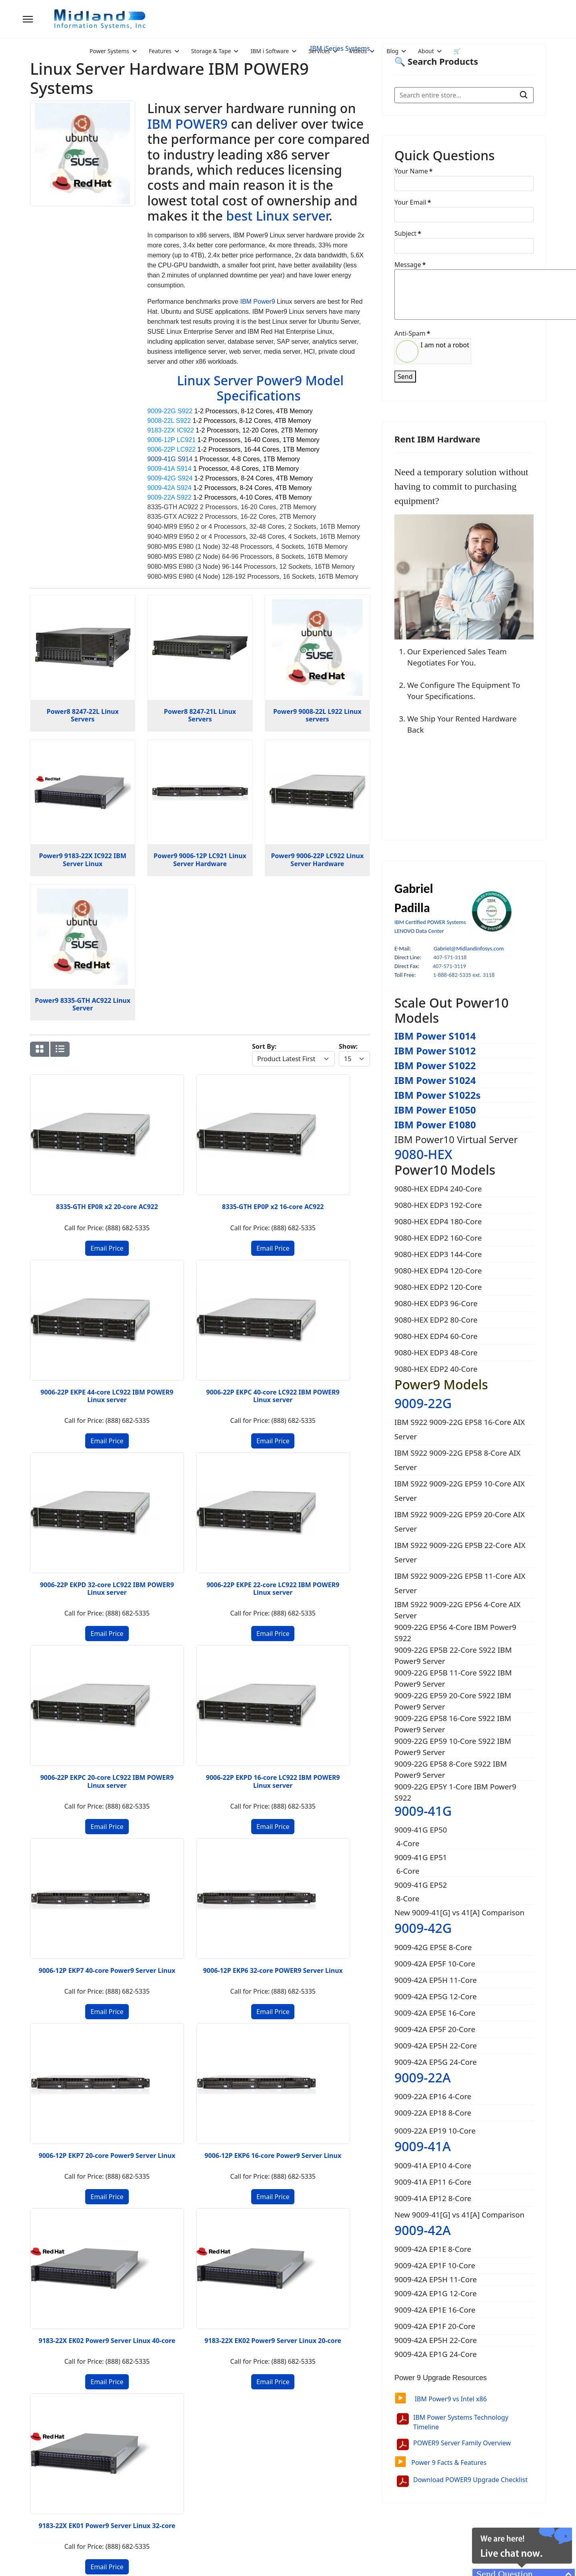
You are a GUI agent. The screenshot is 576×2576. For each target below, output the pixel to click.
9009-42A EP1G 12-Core (436, 2293)
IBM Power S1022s (437, 1095)
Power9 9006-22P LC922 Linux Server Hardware (317, 859)
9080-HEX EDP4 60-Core (436, 1336)
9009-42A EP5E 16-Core (435, 2013)
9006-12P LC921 (171, 439)
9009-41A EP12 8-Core (432, 2198)
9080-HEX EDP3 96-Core (436, 1303)
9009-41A (422, 2146)
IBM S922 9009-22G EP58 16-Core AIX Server (459, 1429)
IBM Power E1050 (435, 1109)
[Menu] (28, 19)
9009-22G (423, 1403)
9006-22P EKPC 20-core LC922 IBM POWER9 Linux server (244, 1335)
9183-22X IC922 (170, 430)
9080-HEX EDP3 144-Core (438, 1254)
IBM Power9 (257, 301)
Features (160, 51)
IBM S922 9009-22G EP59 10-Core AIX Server (459, 1490)
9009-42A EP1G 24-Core (436, 2354)
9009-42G (423, 1927)
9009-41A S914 (169, 468)
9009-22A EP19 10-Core (435, 2131)
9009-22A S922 (169, 497)
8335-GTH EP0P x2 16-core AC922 (155, 1166)
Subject (407, 233)
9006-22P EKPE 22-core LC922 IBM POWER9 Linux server (156, 1335)
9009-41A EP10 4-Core (432, 2165)
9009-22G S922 (169, 411)
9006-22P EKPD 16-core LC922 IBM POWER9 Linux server (332, 1335)
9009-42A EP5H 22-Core (435, 2045)
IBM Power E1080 (435, 1124)
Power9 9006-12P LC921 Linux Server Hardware (200, 859)
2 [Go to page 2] (75, 1743)
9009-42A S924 (169, 487)
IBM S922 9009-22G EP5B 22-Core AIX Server (459, 1552)
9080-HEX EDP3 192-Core (438, 1205)
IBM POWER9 (187, 123)
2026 (87, 2560)
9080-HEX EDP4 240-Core (438, 1188)
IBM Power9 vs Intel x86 (440, 2399)
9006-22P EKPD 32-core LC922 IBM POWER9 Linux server (68, 1335)
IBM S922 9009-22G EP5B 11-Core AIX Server (459, 1583)
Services (319, 51)
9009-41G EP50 (420, 1830)
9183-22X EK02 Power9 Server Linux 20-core (156, 1665)
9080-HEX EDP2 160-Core (438, 1238)
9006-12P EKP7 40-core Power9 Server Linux (68, 1500)
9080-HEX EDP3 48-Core (436, 1352)
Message (410, 264)
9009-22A (422, 2077)
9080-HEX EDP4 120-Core (438, 1270)
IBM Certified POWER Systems (430, 922)
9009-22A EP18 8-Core (432, 2113)
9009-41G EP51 (420, 1857)
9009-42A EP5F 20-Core (434, 2029)
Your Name (413, 171)
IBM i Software (269, 51)
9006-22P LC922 (171, 449)
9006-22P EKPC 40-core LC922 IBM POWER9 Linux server (332, 1169)
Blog (392, 51)
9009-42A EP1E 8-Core (433, 2249)
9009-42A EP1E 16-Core (436, 2310)
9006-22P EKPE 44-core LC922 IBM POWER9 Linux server (244, 1169)
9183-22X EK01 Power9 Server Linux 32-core (244, 1665)
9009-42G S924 (169, 478)
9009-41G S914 (169, 459)
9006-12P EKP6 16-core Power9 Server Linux (332, 1500)
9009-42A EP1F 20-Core (435, 2326)
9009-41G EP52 (420, 1885)
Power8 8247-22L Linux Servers (83, 715)
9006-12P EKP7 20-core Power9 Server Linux (244, 1500)
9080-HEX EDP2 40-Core (436, 1369)
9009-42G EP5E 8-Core (433, 1947)
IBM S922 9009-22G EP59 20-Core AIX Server (459, 1521)
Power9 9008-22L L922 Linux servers (317, 715)
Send (405, 376)
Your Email (412, 202)
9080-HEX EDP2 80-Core (436, 1320)
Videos (358, 51)
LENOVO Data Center (419, 930)
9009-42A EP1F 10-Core (435, 2265)
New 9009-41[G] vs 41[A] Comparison (459, 1912)
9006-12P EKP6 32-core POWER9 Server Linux (156, 1500)
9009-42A (422, 2230)
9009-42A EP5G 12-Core (435, 1996)
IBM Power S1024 (435, 1080)
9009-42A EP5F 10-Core (434, 1963)
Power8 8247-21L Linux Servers (200, 715)
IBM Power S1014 (435, 1035)
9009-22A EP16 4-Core (432, 2096)
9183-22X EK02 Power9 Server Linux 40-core (68, 1665)
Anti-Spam (412, 333)
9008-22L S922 (169, 420)
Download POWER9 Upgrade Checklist (470, 2479)
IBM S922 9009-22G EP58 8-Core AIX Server (457, 1460)
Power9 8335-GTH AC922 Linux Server (82, 1004)
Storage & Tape (211, 51)
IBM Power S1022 (435, 1065)
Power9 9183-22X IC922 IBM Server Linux (82, 859)
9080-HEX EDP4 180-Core (438, 1221)
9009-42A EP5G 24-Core (435, 2062)
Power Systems (109, 51)
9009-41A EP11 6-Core (432, 2182)
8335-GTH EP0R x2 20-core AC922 (68, 1166)
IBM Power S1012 (435, 1050)
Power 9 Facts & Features (440, 2462)
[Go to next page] (89, 1743)
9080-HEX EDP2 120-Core (438, 1287)
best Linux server (277, 215)
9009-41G (423, 1810)
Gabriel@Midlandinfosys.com (469, 948)
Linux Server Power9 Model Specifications (260, 388)
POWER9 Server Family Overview (462, 2443)
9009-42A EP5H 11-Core (435, 1980)
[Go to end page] (104, 1743)
